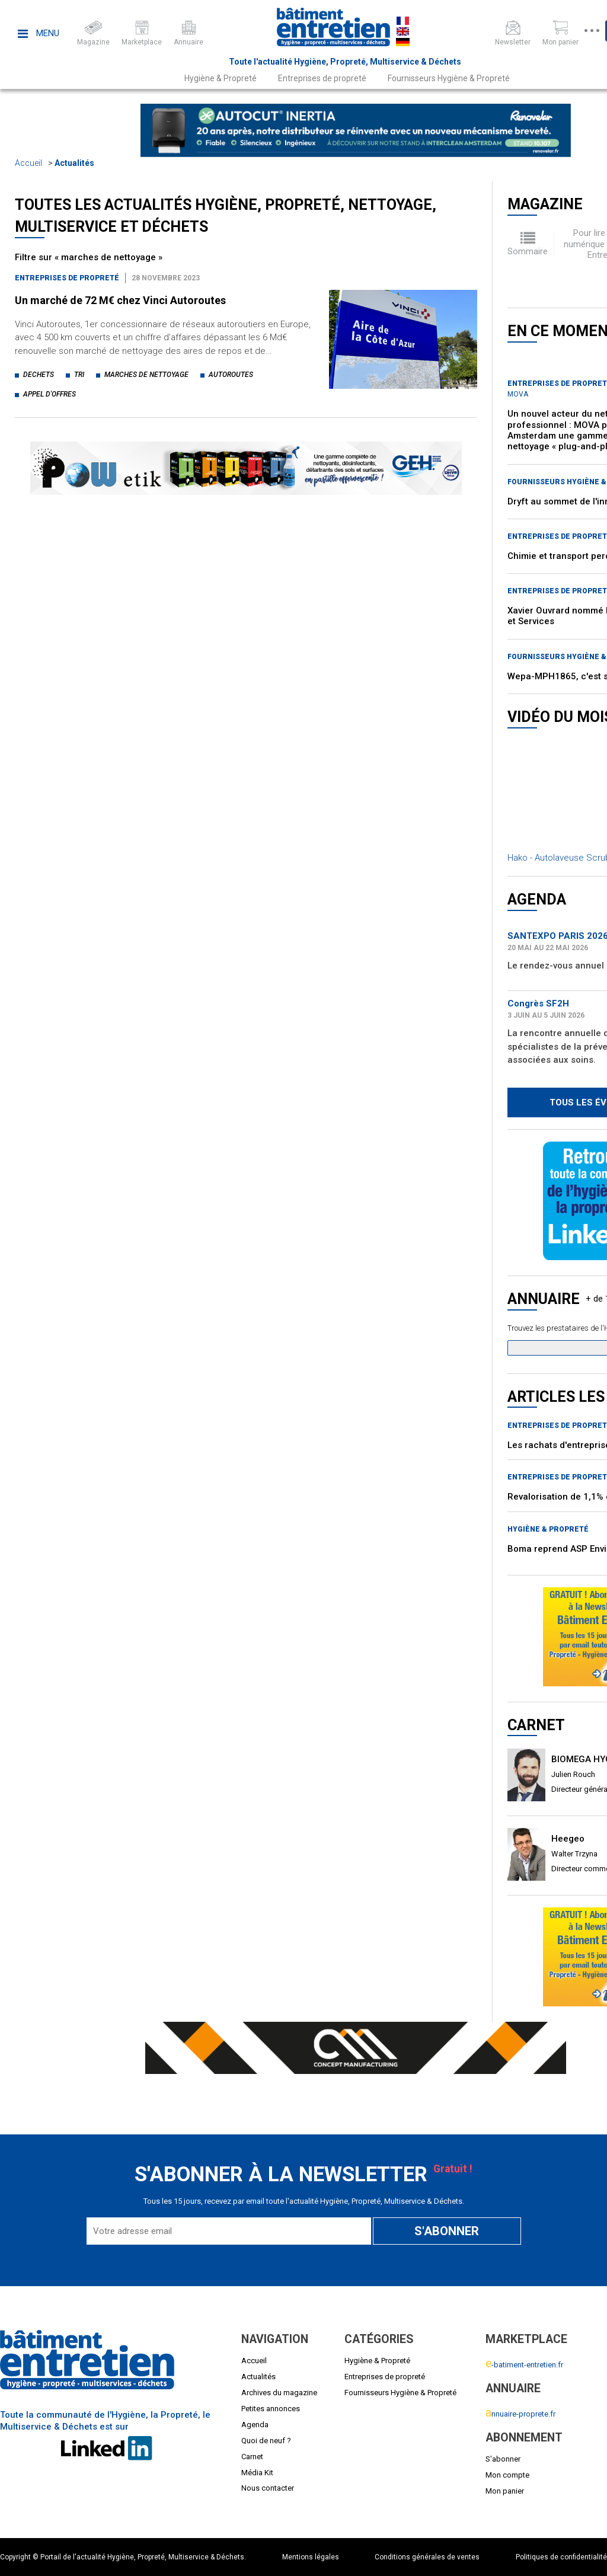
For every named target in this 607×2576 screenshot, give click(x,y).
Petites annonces (270, 2408)
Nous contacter (267, 2488)
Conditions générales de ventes (427, 2557)
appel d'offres (49, 394)
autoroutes (231, 374)
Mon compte (507, 2474)
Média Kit (257, 2472)
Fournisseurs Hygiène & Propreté (449, 78)
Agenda (255, 2424)
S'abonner (502, 2458)
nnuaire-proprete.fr (520, 2413)
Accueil (28, 163)
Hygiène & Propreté (220, 78)
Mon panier (504, 2490)
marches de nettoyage (146, 374)
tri (79, 374)
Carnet (252, 2456)
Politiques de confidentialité (561, 2557)
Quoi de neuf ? (266, 2440)
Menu (38, 33)
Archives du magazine (279, 2392)
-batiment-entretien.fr (524, 2364)
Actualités (74, 163)
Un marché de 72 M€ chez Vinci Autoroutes (120, 300)
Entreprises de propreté (322, 78)
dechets (38, 374)
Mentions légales (310, 2557)
